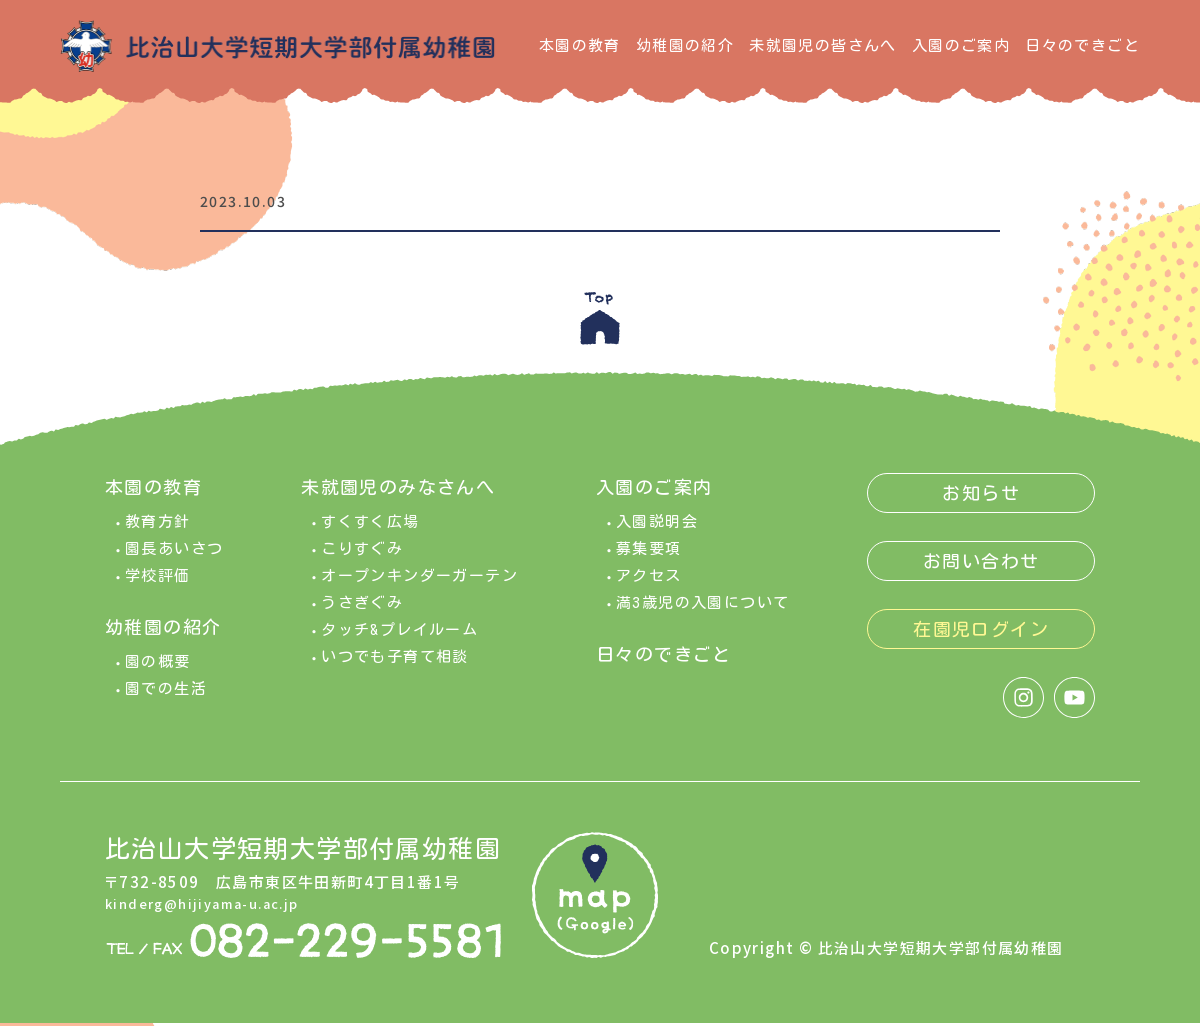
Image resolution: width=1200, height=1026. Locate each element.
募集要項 (649, 563)
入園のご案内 (961, 45)
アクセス (649, 590)
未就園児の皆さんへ (823, 45)
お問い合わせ (981, 576)
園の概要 (158, 676)
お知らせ (981, 508)
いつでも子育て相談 (395, 671)
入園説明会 (657, 536)
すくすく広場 (370, 536)
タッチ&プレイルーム (399, 644)
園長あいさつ (174, 563)
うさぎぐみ (362, 617)
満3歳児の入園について (702, 617)
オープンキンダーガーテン (419, 590)
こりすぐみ (362, 563)
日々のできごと (1082, 45)
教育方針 (158, 536)
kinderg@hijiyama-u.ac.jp (214, 916)
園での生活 (166, 703)
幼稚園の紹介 (685, 45)
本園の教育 (580, 45)
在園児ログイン (981, 644)
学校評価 (158, 590)
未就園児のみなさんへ (398, 502)
